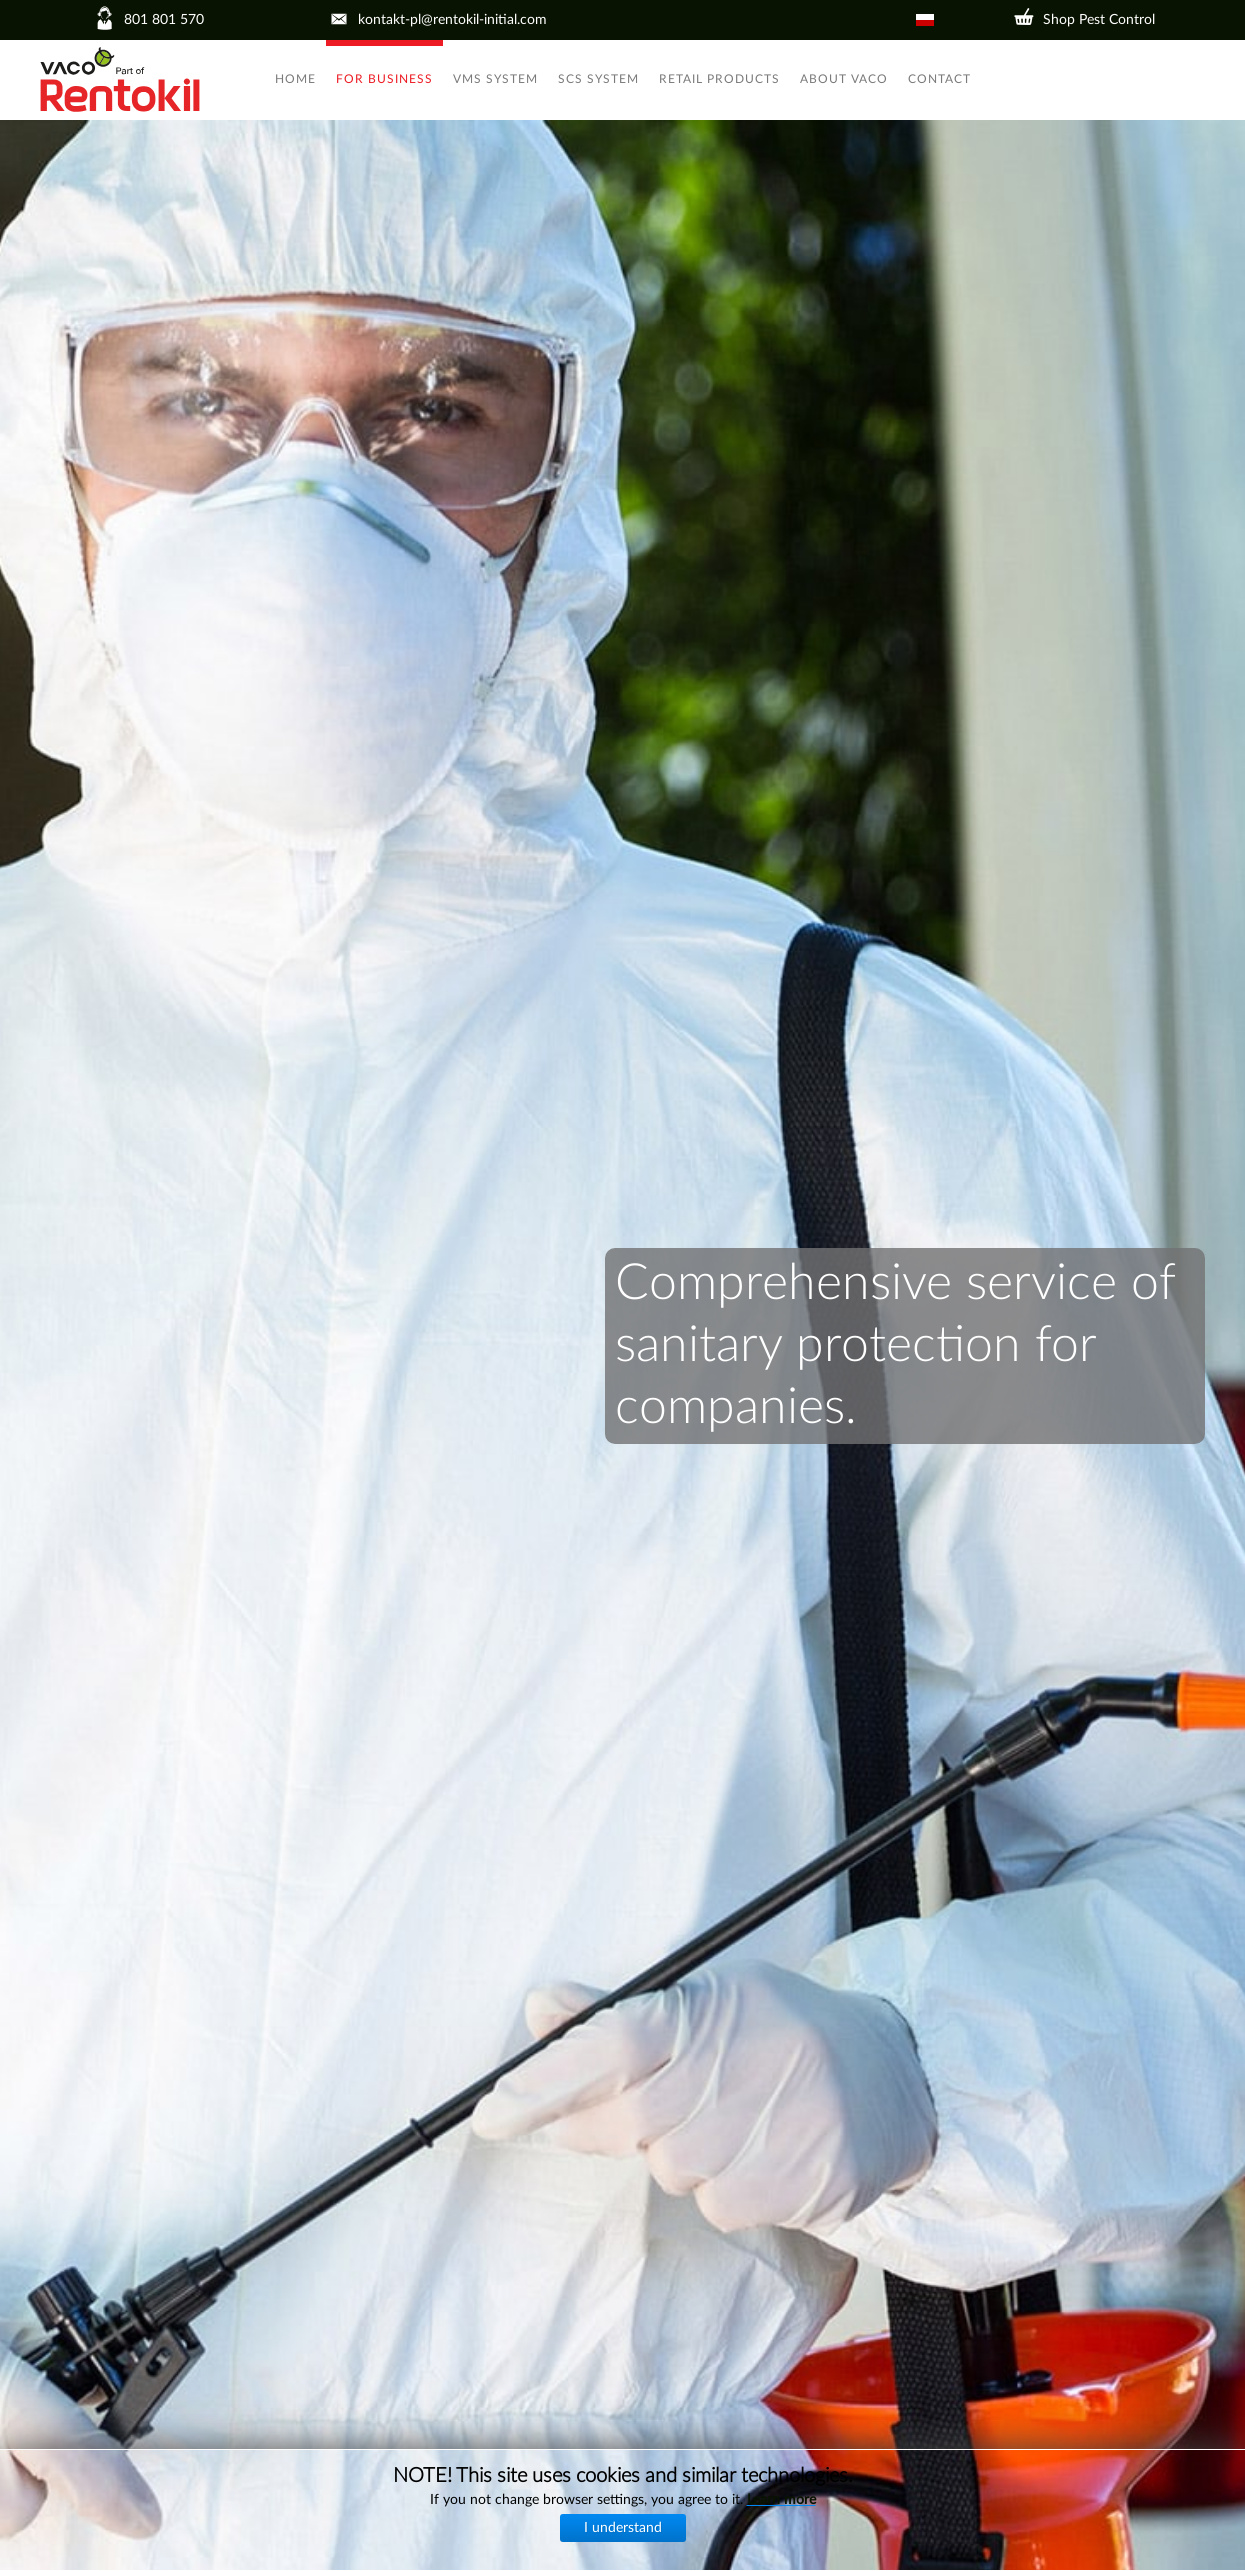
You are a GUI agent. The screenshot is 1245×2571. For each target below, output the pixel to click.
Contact (939, 79)
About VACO (844, 79)
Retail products (719, 79)
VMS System (495, 79)
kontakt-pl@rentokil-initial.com (452, 20)
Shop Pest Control (1099, 20)
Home (295, 79)
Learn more (781, 2500)
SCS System (598, 79)
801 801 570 (164, 20)
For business (384, 79)
